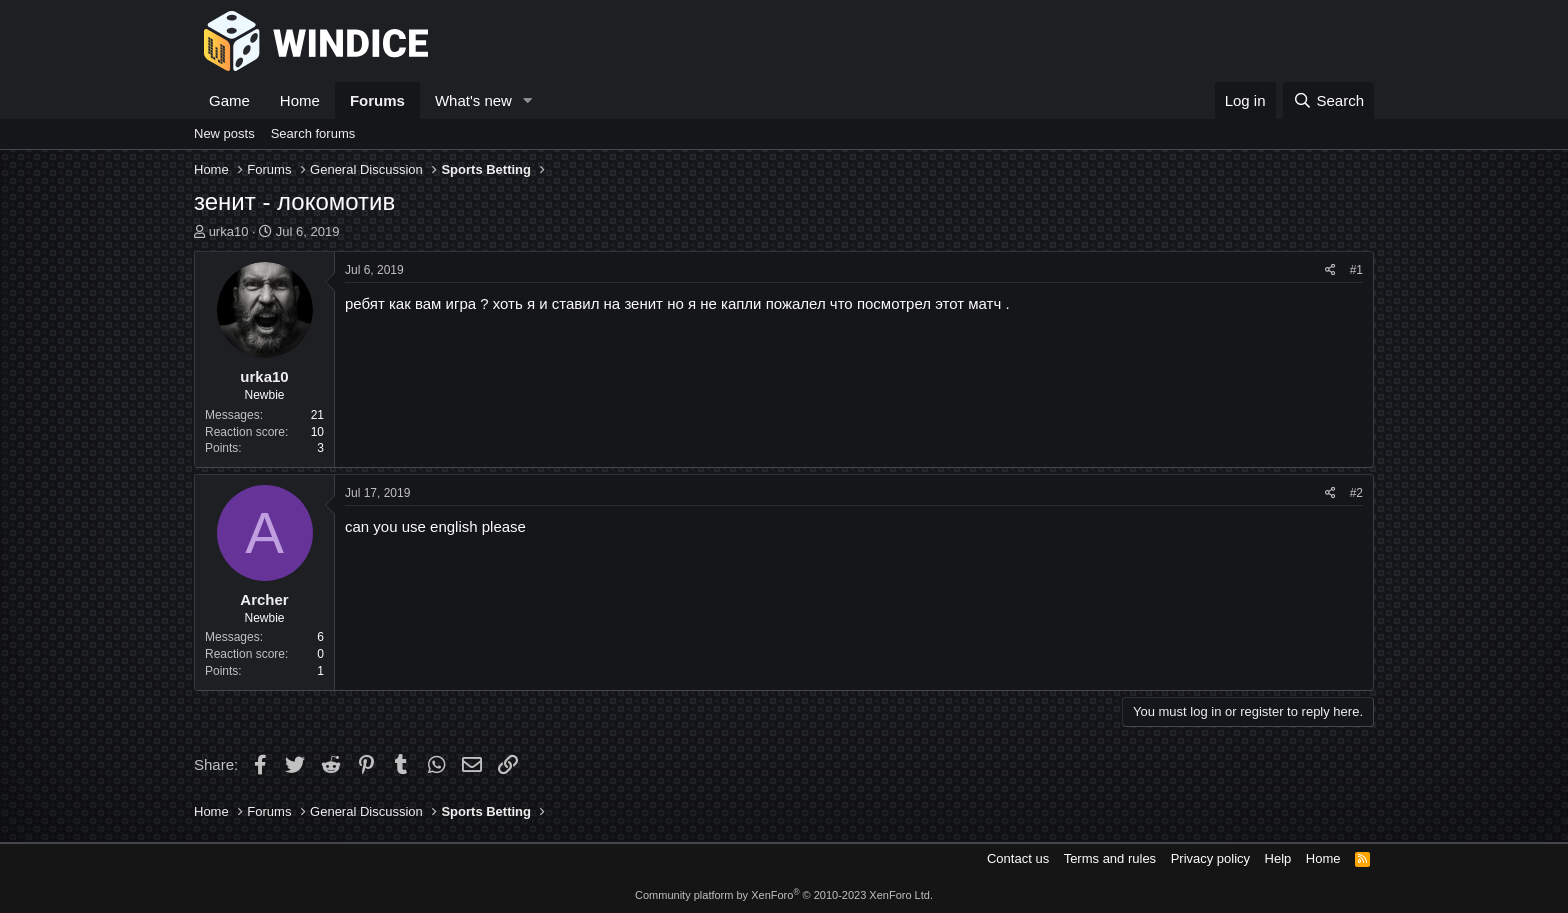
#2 (1356, 493)
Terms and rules (1110, 858)
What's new (473, 100)
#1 (1356, 270)
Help (1278, 858)
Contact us (1018, 858)
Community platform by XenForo (784, 895)
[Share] (1330, 270)
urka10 (229, 231)
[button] (528, 100)
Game (229, 100)
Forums (377, 100)
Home (300, 100)
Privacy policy (1210, 858)
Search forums (313, 133)
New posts (224, 133)
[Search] (1328, 100)
